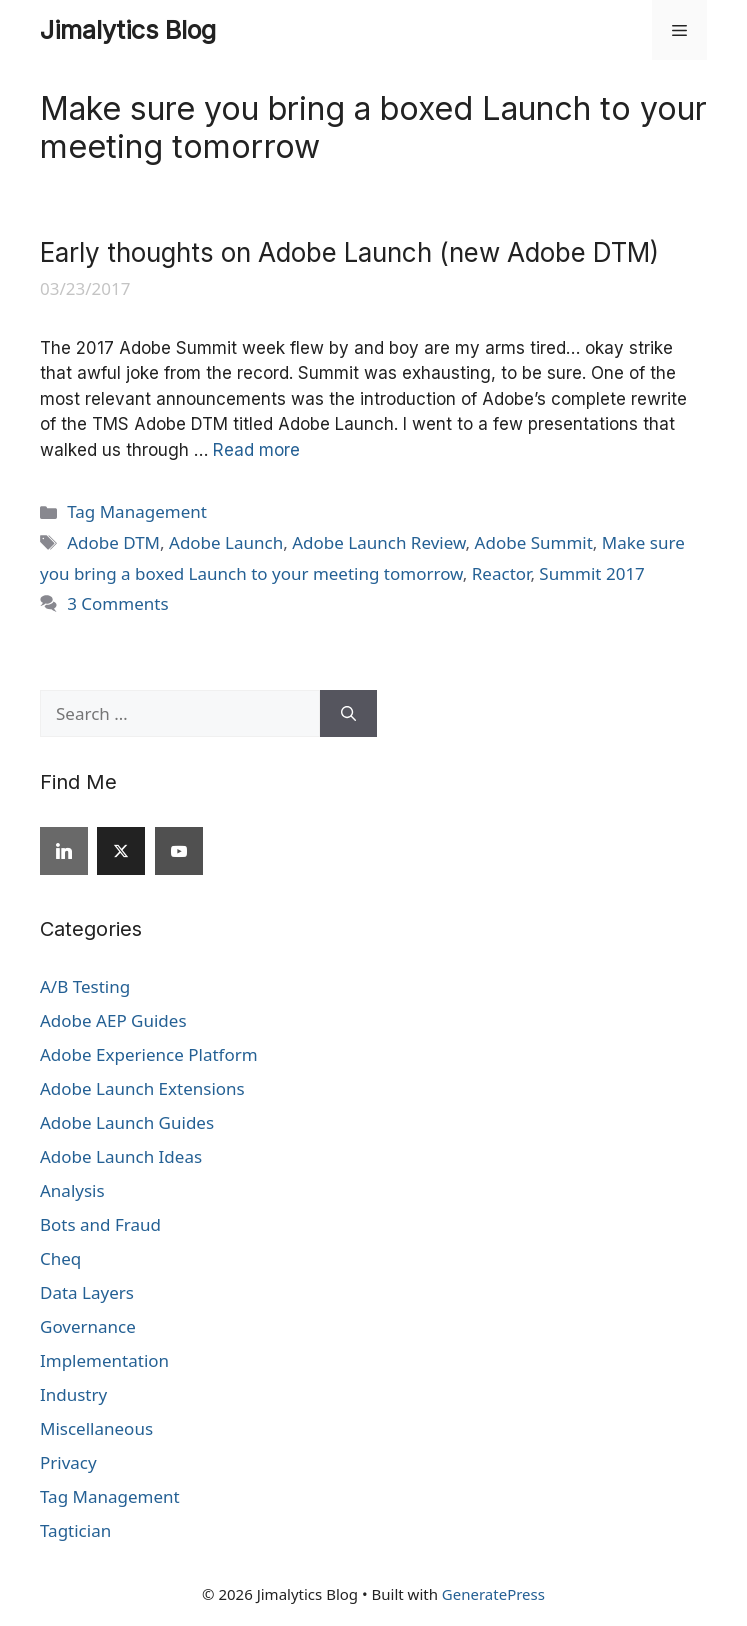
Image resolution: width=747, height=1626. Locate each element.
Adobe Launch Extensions (142, 1088)
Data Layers (87, 1292)
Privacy (68, 1462)
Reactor (501, 573)
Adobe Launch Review (378, 542)
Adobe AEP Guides (113, 1020)
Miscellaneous (96, 1428)
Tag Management (137, 511)
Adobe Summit (534, 542)
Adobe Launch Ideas (121, 1156)
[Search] (348, 714)
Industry (73, 1394)
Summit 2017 (591, 573)
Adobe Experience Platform (149, 1054)
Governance (88, 1326)
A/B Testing (85, 986)
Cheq (60, 1258)
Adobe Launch (226, 542)
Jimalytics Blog (128, 30)
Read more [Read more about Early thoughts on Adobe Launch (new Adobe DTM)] (256, 450)
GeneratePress (493, 1594)
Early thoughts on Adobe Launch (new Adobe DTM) (349, 252)
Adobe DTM (113, 542)
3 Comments (117, 603)
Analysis (72, 1190)
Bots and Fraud (100, 1224)
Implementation (104, 1360)
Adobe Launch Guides (127, 1122)
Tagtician (75, 1530)
